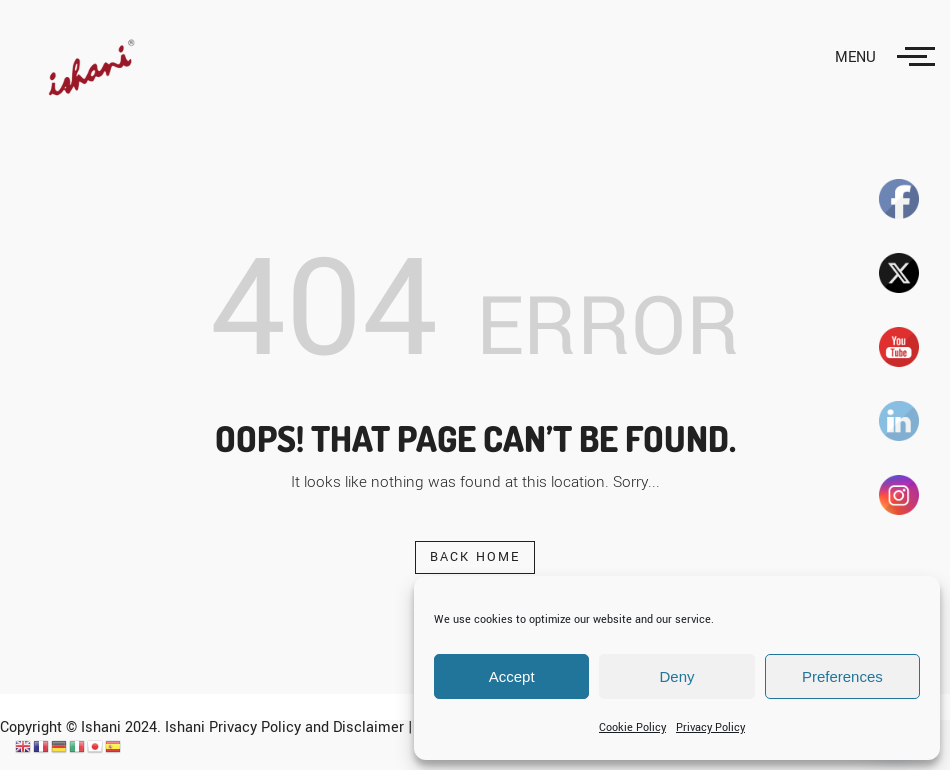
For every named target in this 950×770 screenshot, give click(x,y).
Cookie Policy (632, 727)
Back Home (475, 557)
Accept (512, 676)
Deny (676, 676)
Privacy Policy (710, 727)
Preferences (842, 676)
